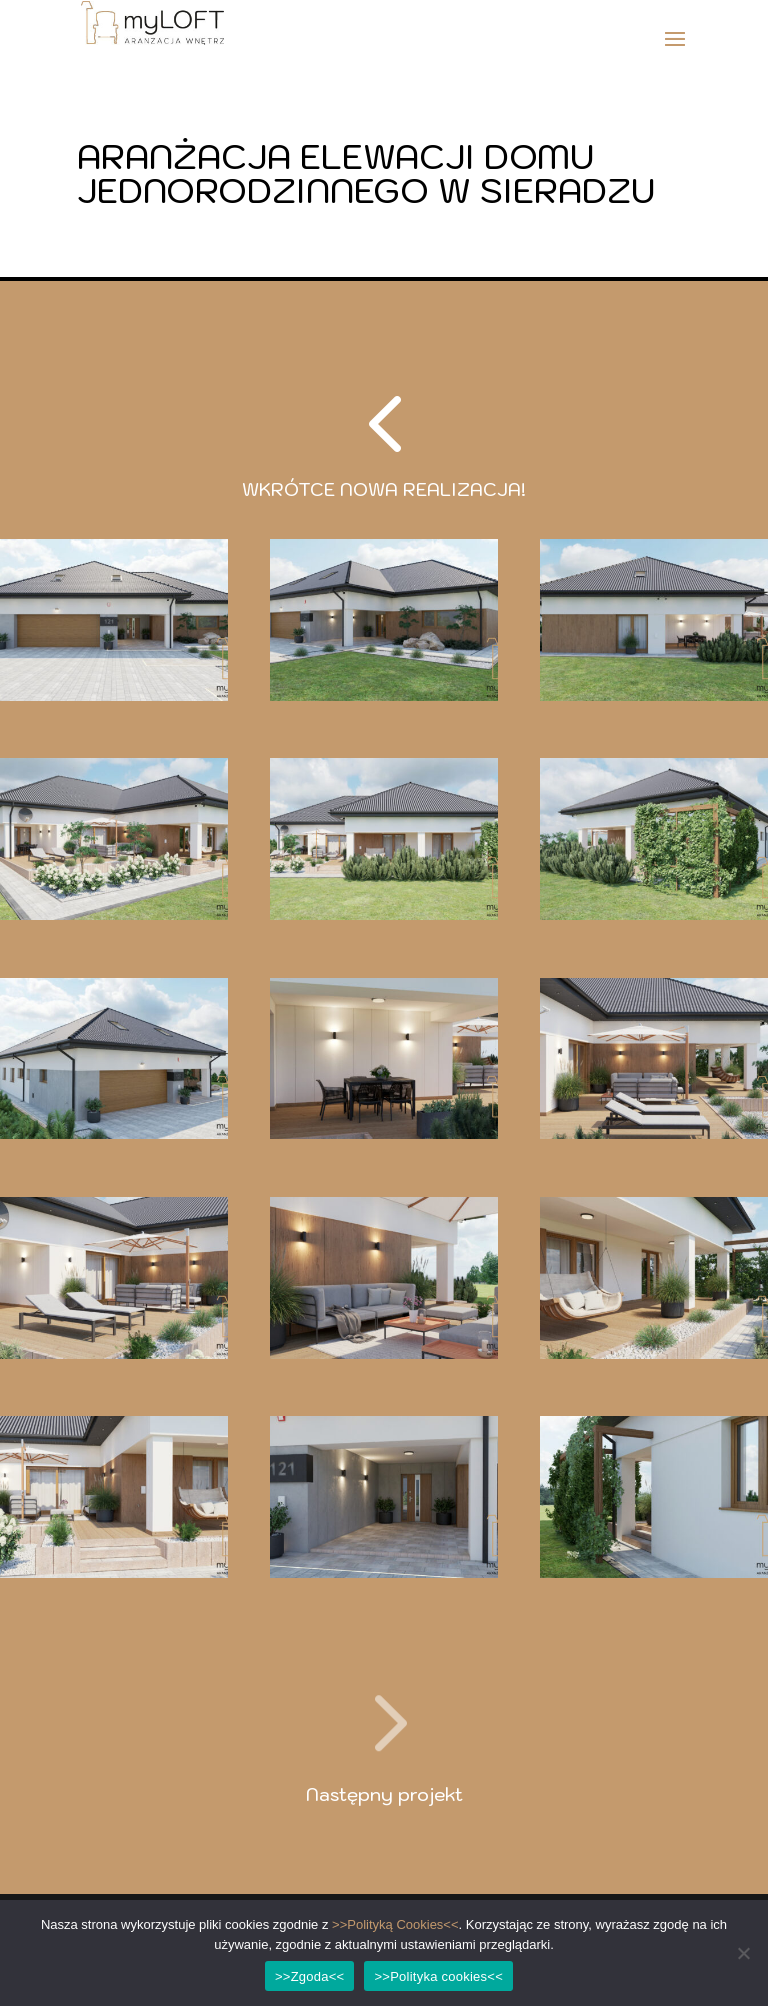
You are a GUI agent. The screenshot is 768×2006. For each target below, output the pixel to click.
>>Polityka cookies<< (438, 1976)
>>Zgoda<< (309, 1976)
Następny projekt (384, 1794)
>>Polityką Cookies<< (395, 1924)
